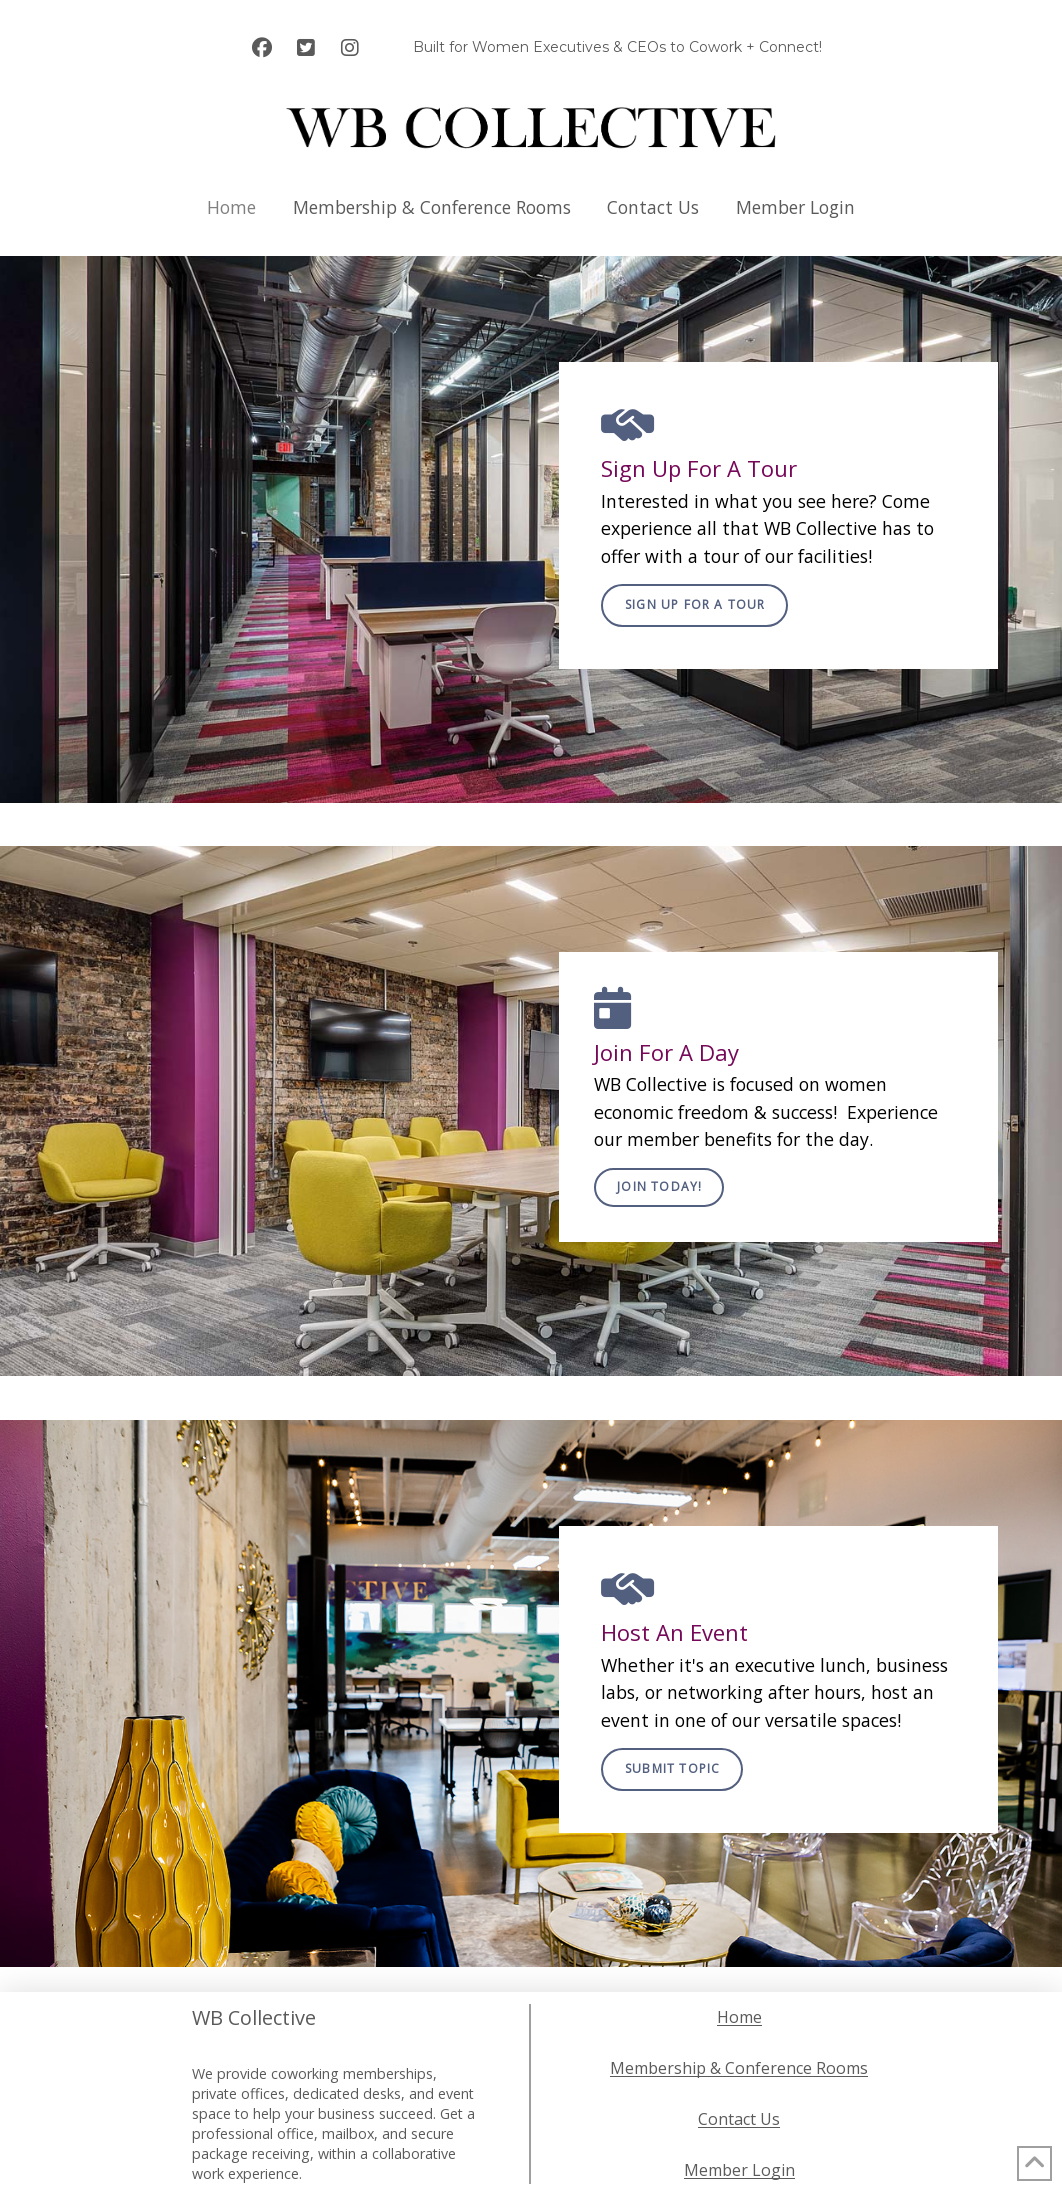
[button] (694, 605)
